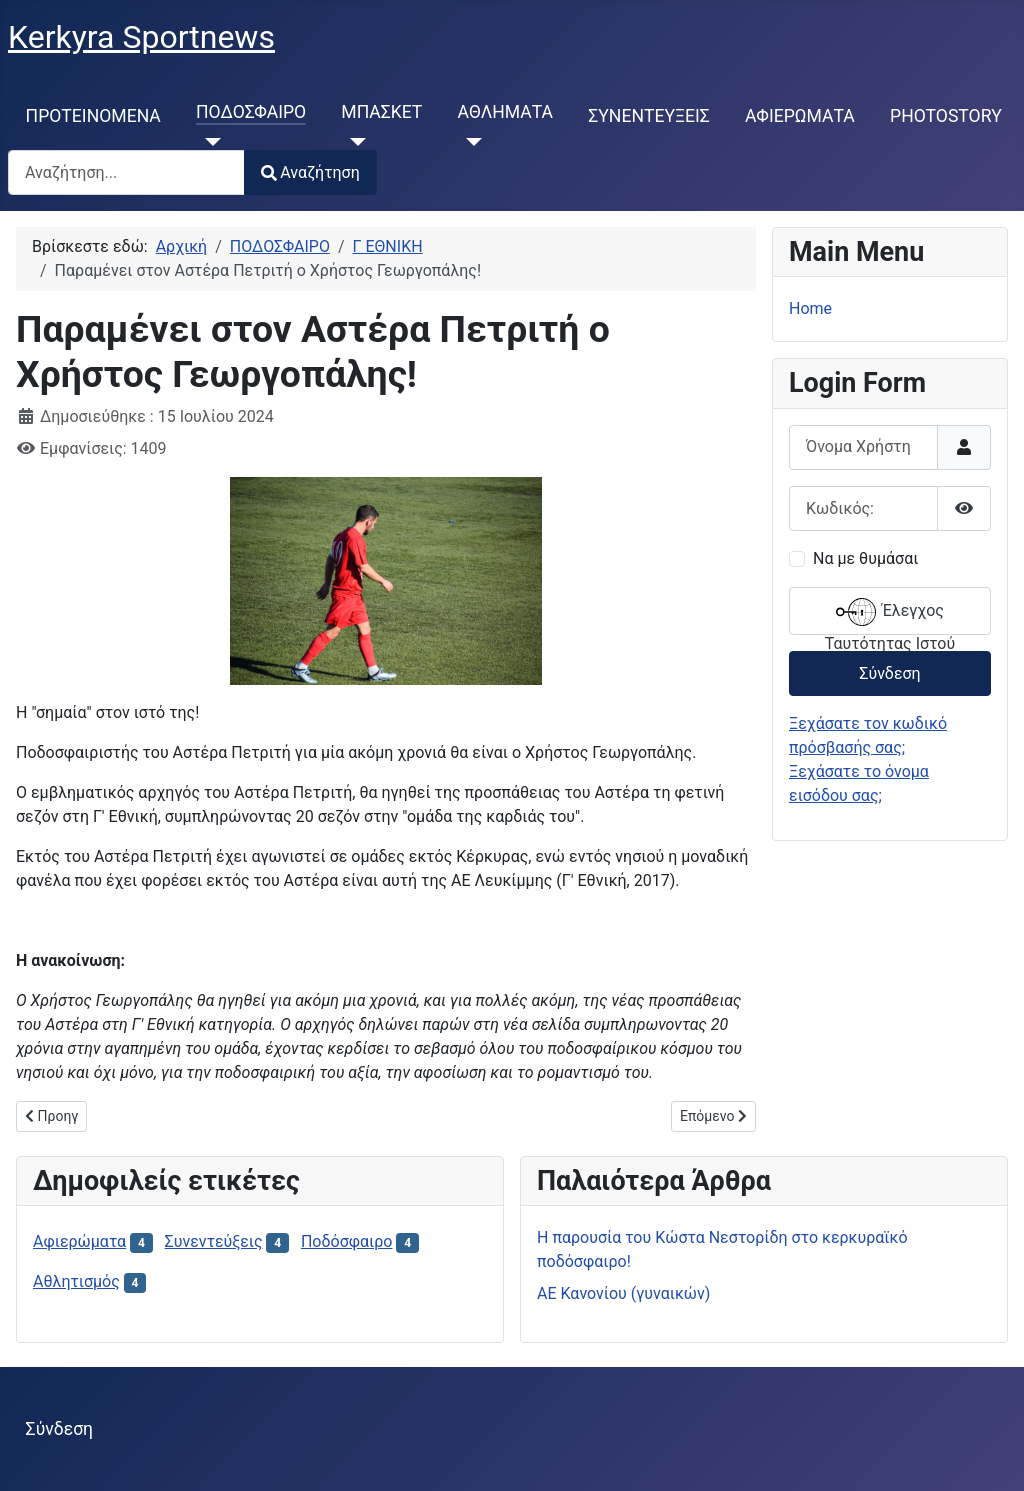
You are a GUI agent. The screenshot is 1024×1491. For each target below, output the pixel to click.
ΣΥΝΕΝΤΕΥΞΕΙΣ (649, 116)
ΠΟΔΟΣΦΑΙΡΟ (251, 112)
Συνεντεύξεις (214, 1241)
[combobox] (126, 172)
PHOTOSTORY (946, 116)
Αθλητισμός (76, 1281)
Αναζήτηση (310, 172)
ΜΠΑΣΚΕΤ (381, 112)
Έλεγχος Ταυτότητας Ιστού (890, 613)
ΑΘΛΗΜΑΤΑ (506, 112)
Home (810, 308)
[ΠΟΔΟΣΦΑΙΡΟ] (208, 142)
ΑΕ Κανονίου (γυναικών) (623, 1293)
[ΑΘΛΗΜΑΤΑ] (470, 142)
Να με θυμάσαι (865, 558)
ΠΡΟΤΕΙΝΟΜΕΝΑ (93, 116)
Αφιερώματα (79, 1241)
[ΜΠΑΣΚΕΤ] (353, 142)
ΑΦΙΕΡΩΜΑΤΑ (800, 116)
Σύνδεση (889, 673)
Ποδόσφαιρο (347, 1241)
